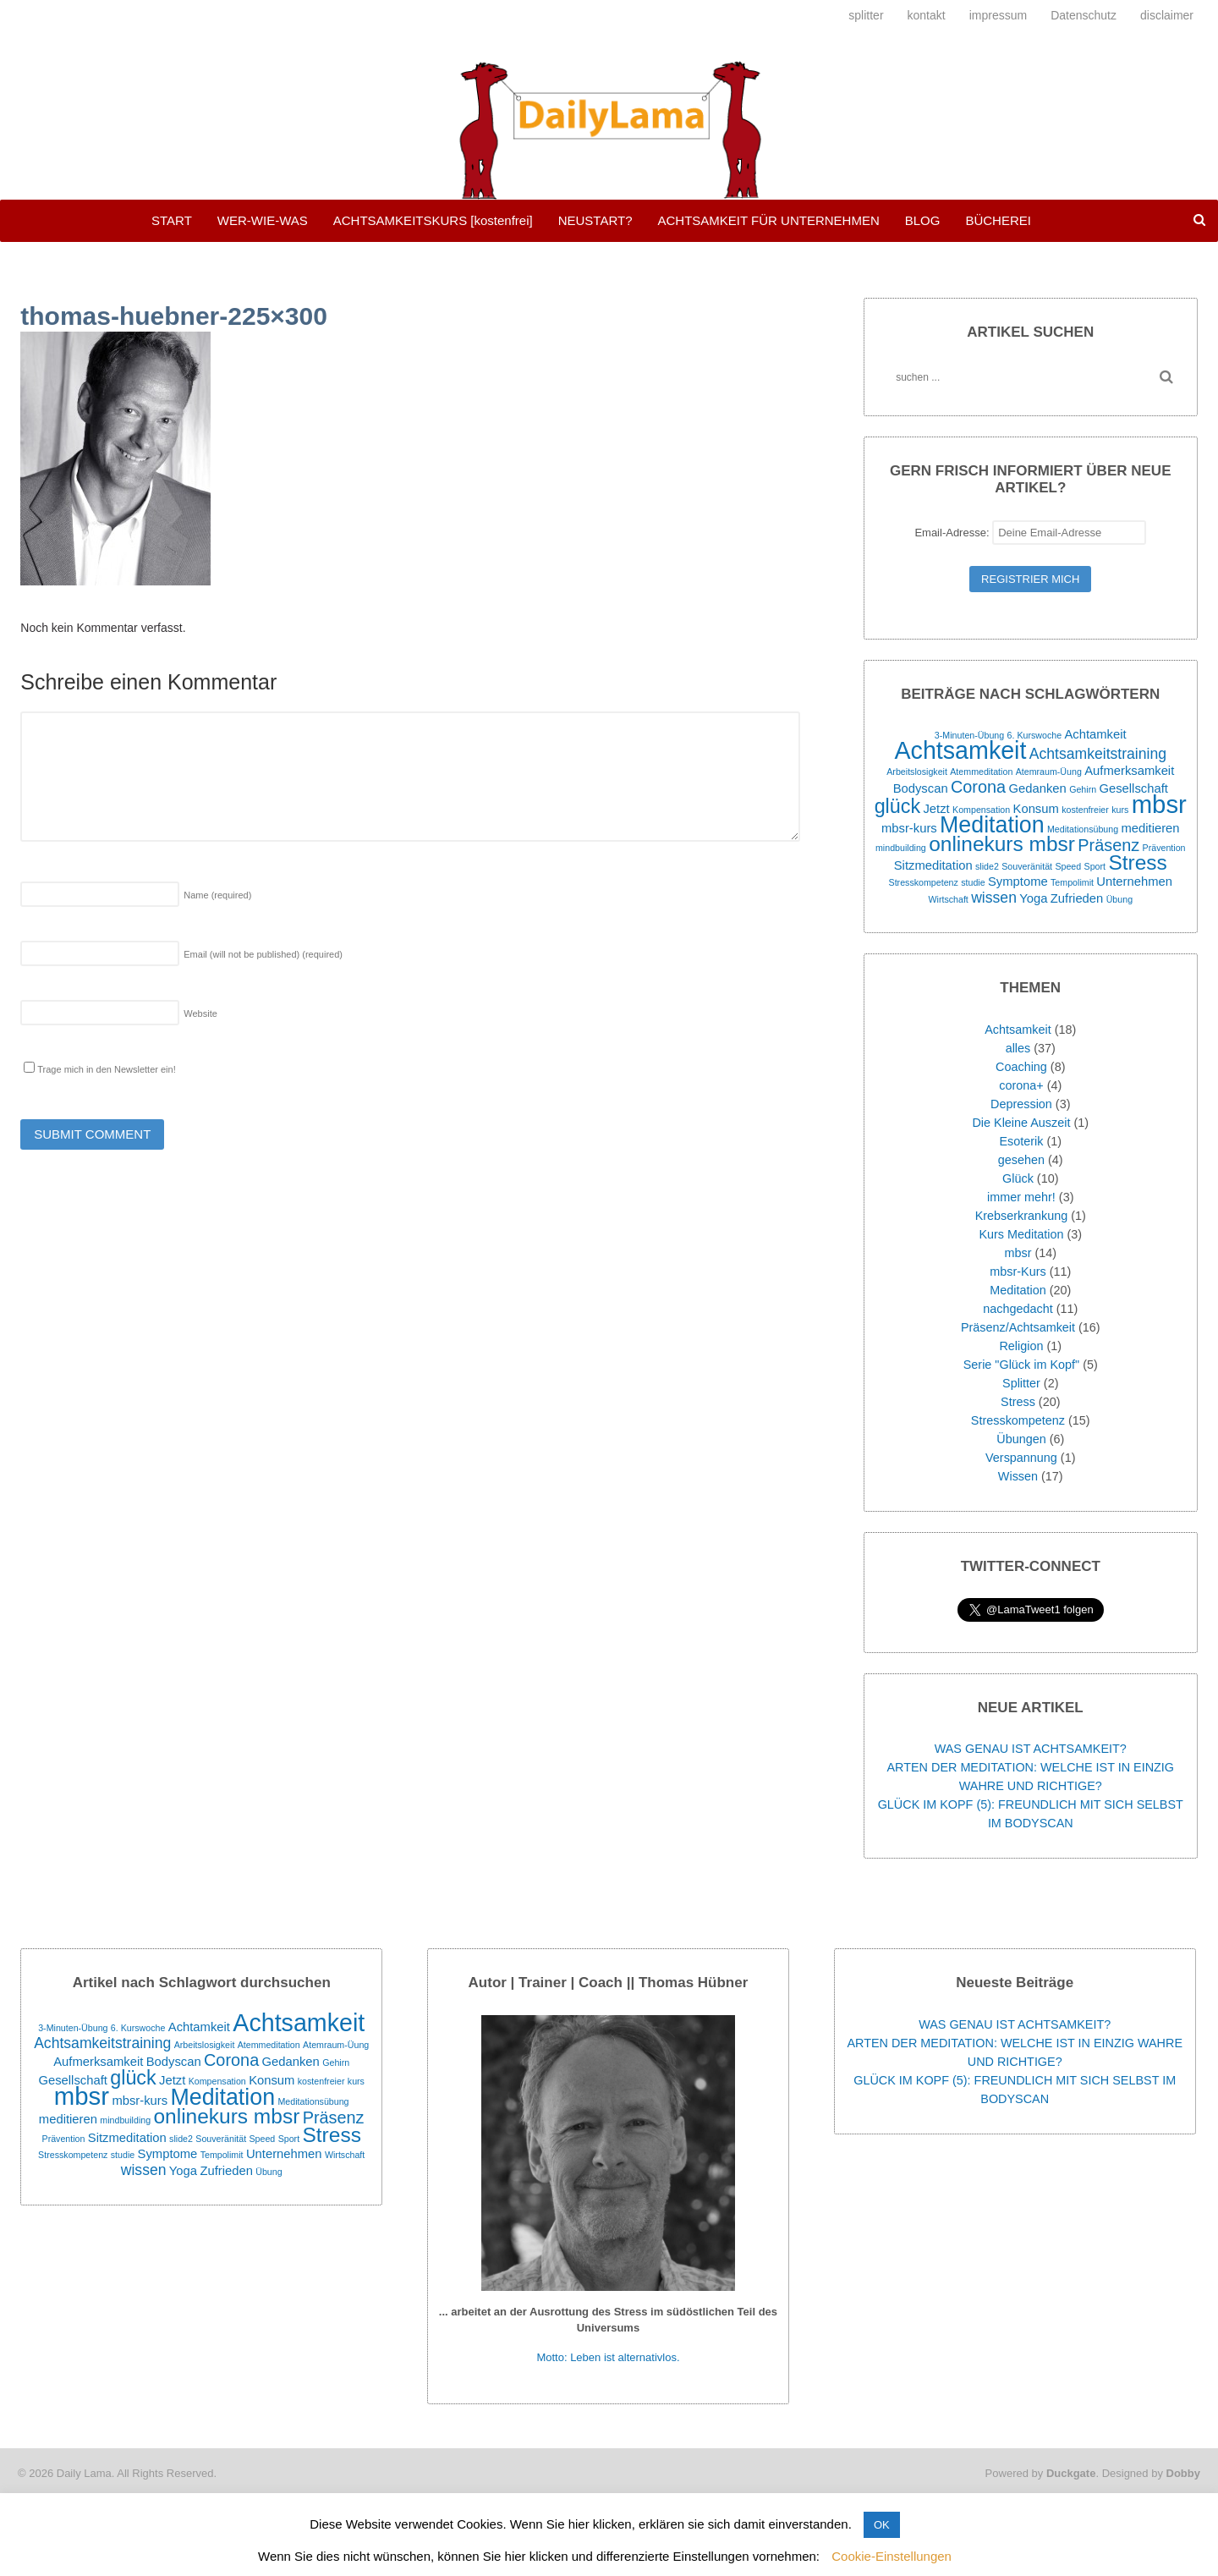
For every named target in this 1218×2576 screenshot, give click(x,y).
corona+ (1021, 1085)
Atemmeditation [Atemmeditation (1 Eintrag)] (981, 771)
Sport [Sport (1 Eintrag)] (1095, 866)
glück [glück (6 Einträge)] (897, 806)
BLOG (923, 220)
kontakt (927, 15)
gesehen (1021, 1160)
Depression (1021, 1104)
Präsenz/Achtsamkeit (1018, 1327)
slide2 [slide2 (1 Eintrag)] (987, 866)
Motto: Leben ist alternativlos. (607, 2357)
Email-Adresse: (1030, 532)
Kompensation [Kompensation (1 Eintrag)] (981, 810)
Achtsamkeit (1018, 1029)
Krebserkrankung (1021, 1215)
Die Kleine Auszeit (1021, 1122)
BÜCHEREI (998, 220)
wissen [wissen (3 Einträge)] (994, 897)
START (171, 220)
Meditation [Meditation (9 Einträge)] (992, 825)
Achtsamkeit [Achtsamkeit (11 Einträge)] (961, 750)
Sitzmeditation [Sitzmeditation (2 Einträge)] (933, 865)
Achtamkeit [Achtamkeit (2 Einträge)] (1095, 734)
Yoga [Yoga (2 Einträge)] (1033, 898)
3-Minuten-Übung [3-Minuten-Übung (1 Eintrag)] (969, 735)
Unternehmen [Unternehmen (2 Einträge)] (1134, 881)
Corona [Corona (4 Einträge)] (978, 786)
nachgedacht (1017, 1308)
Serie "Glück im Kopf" (1021, 1364)
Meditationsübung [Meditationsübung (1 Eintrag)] (1082, 829)
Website (200, 1013)
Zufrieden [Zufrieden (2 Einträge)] (1077, 898)
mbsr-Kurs (1017, 1271)
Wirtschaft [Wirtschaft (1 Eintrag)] (948, 899)
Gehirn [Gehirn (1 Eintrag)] (1082, 789)
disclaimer (1166, 15)
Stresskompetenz (1018, 1420)
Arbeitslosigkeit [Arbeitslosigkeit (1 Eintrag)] (916, 771)
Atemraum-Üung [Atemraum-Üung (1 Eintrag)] (1049, 771)
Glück (1018, 1178)
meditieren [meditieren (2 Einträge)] (1150, 828)
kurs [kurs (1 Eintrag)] (1119, 810)
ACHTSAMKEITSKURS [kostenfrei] (433, 220)
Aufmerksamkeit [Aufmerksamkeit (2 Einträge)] (1129, 770)
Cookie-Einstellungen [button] (891, 2556)
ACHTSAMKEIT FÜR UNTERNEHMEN (768, 220)
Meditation (1017, 1290)
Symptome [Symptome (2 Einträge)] (1018, 881)
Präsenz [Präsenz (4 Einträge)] (1108, 845)
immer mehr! (1021, 1197)
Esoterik (1021, 1141)
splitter (865, 15)
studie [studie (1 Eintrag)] (973, 882)
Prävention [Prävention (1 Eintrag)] (1164, 848)
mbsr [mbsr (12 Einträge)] (1159, 804)
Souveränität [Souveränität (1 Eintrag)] (1026, 866)
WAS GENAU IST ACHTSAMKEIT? (1031, 1748)
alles (1018, 1048)
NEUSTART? (595, 220)
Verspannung (1021, 1457)
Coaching (1021, 1067)
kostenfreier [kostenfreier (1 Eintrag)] (1085, 810)
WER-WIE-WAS (262, 220)
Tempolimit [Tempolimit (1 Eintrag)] (1072, 882)
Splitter (1021, 1383)
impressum (998, 15)
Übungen (1020, 1439)
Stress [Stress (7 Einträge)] (1137, 862)
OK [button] (882, 2524)
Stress (1018, 1402)
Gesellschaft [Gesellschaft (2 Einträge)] (1133, 788)
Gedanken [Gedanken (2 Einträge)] (1037, 788)
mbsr (1017, 1253)
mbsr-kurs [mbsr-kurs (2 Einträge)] (909, 828)
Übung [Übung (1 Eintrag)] (1119, 899)
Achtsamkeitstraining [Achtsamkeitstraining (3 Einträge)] (1097, 753)
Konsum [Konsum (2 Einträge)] (1036, 809)
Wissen (1018, 1476)
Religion (1021, 1346)
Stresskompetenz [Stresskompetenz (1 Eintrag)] (923, 882)
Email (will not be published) (263, 954)
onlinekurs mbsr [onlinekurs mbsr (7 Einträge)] (1002, 843)
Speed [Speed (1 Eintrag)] (1068, 866)
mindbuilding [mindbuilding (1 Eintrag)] (900, 848)
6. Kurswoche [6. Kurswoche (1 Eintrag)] (1034, 735)
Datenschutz (1083, 15)
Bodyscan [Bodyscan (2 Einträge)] (920, 788)
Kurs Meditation (1021, 1234)
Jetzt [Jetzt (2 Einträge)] (936, 809)
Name (217, 895)
